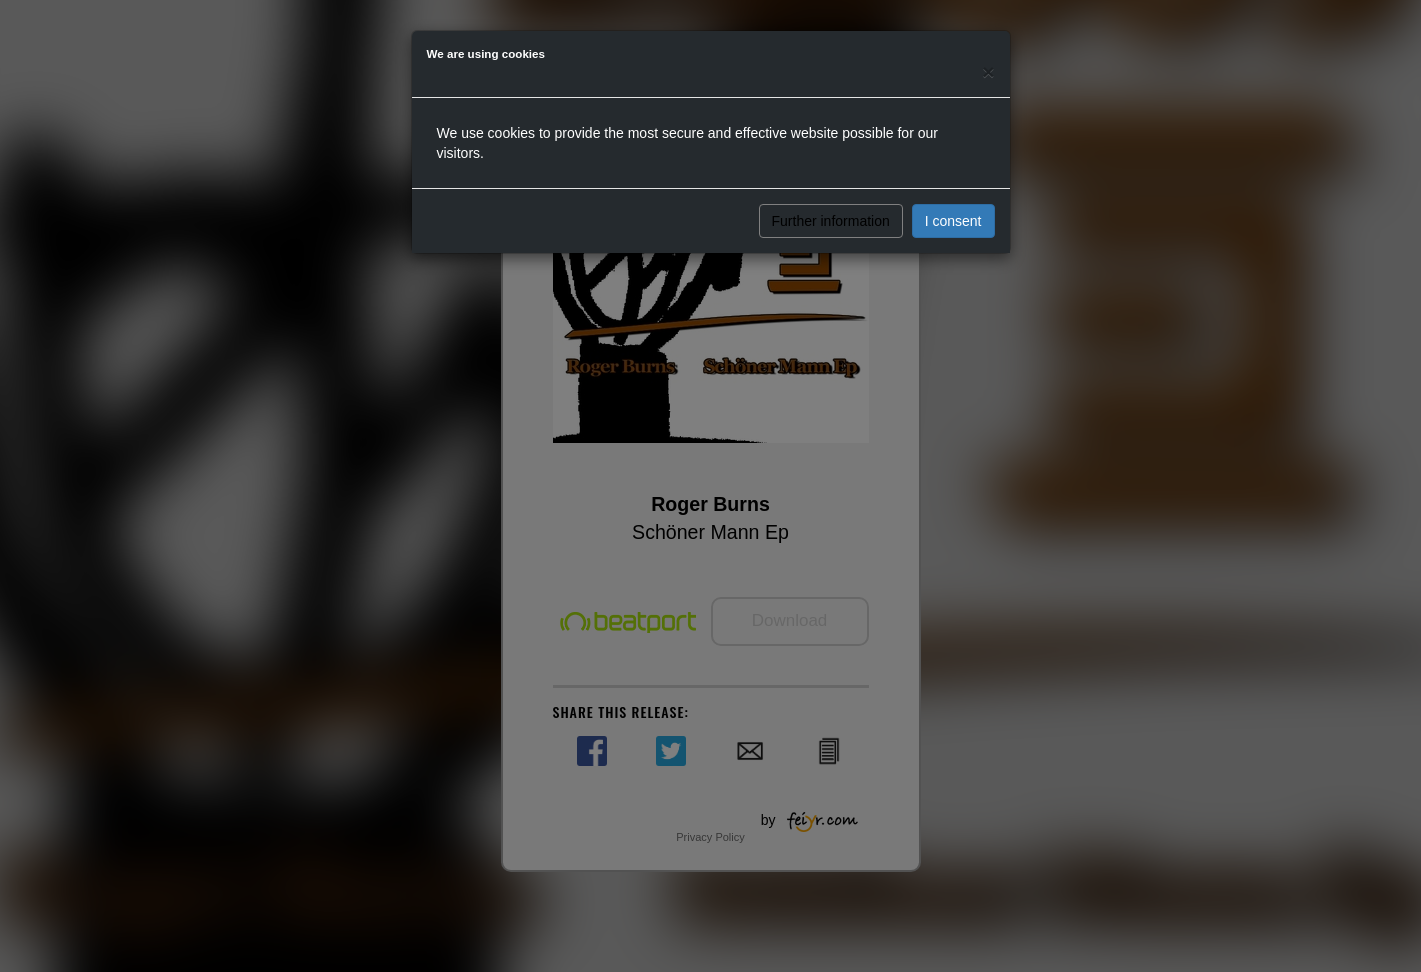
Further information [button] (831, 221)
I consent (953, 221)
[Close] (988, 71)
